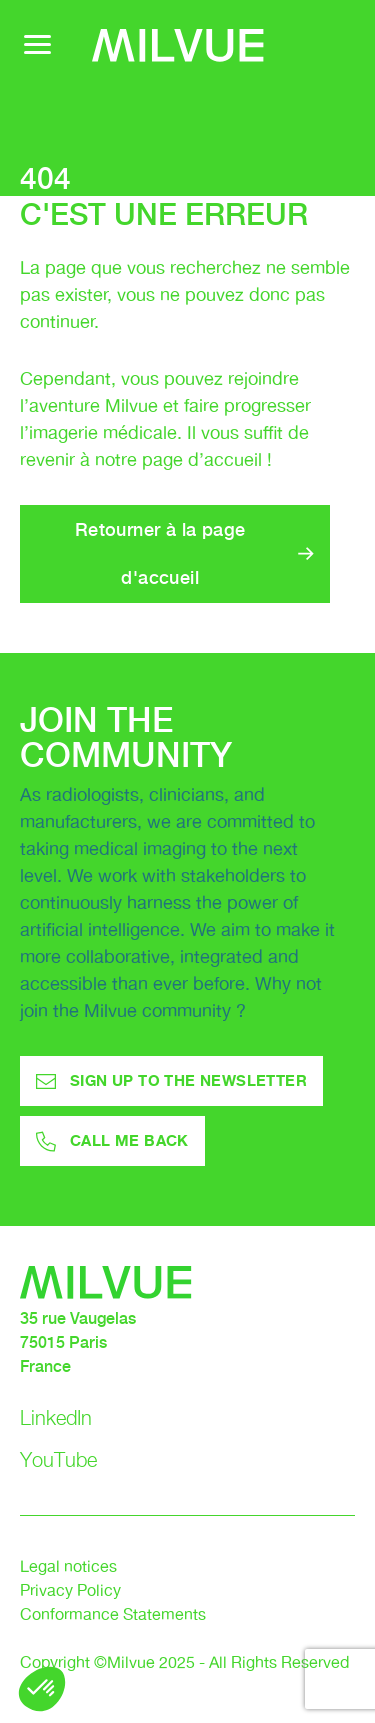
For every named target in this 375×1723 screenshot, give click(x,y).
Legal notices (68, 1567)
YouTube (58, 1460)
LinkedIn (56, 1418)
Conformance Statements (113, 1615)
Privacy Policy (70, 1591)
